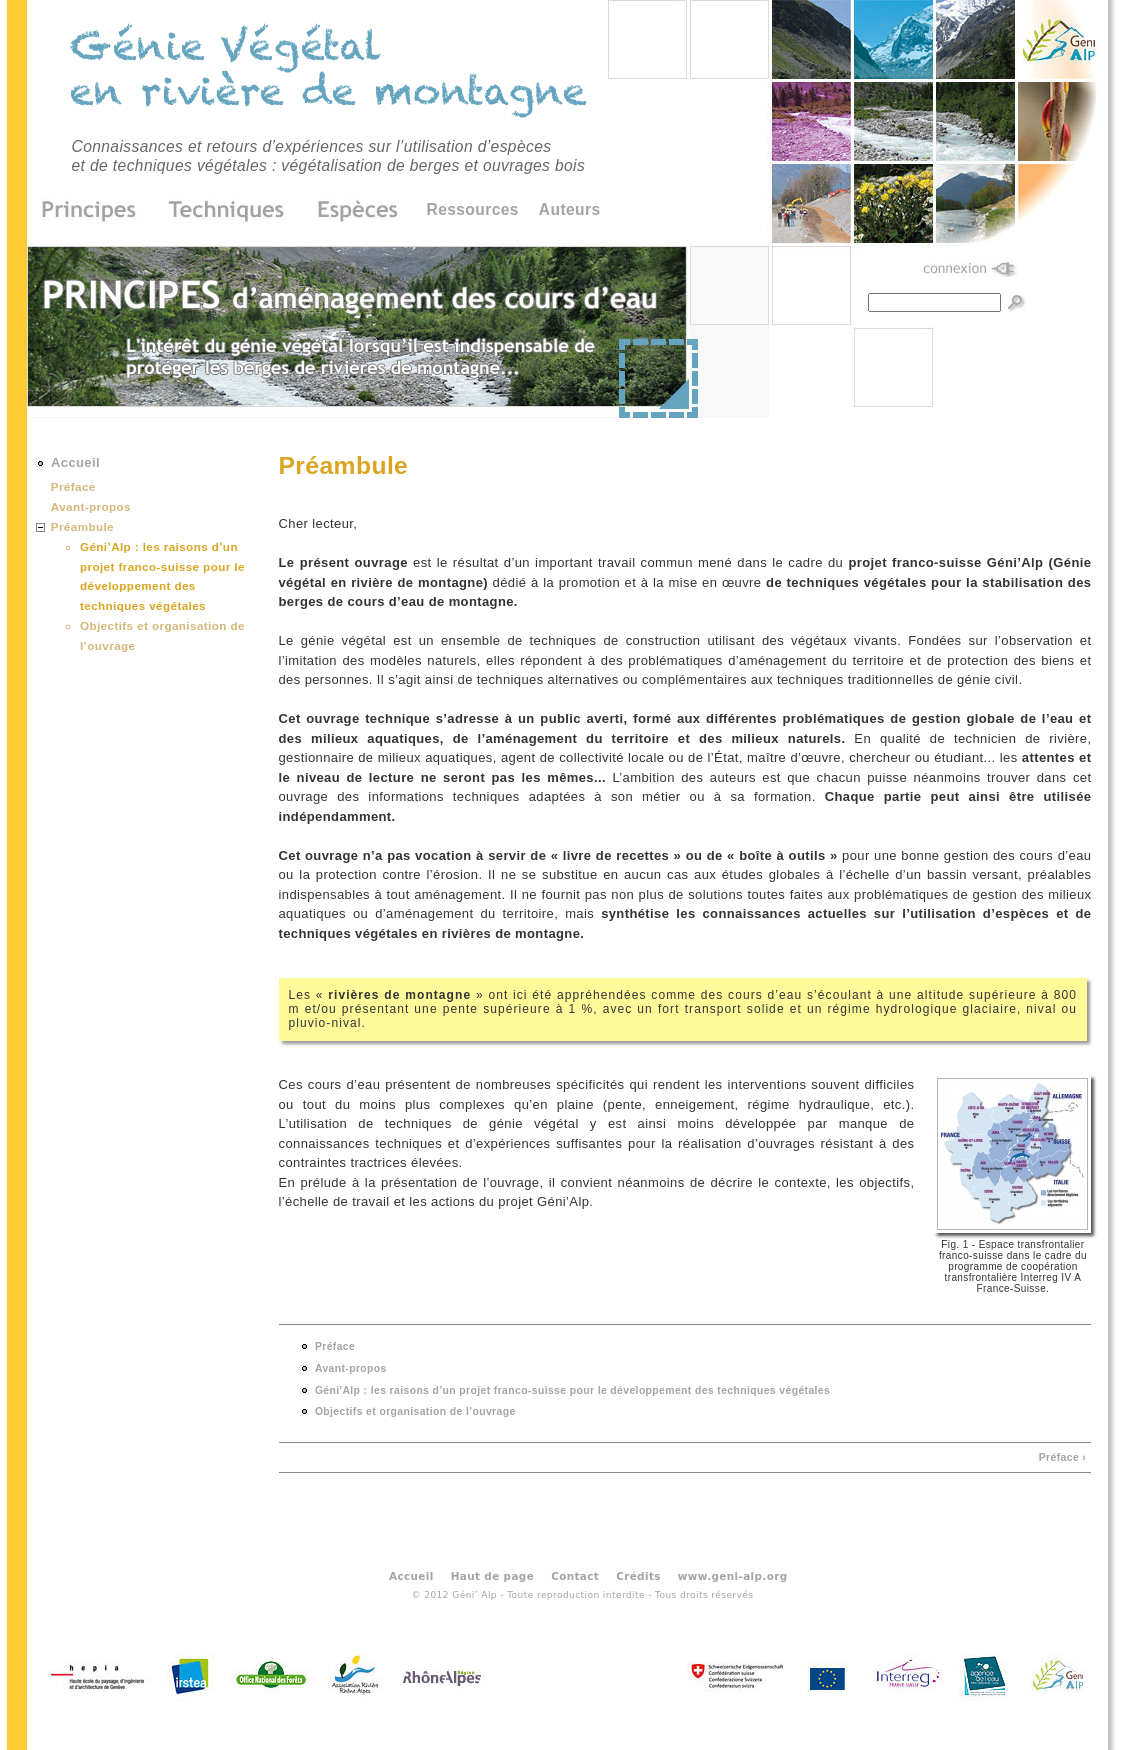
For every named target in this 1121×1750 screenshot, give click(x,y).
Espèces (351, 211)
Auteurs (570, 209)
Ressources (473, 209)
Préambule (82, 526)
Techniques (227, 211)
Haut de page (492, 1575)
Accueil (75, 462)
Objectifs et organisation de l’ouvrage (415, 1411)
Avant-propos (351, 1368)
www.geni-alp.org (733, 1575)
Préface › (1062, 1457)
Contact (575, 1575)
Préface (335, 1346)
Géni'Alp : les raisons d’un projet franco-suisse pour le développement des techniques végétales (572, 1390)
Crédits (638, 1575)
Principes (95, 211)
